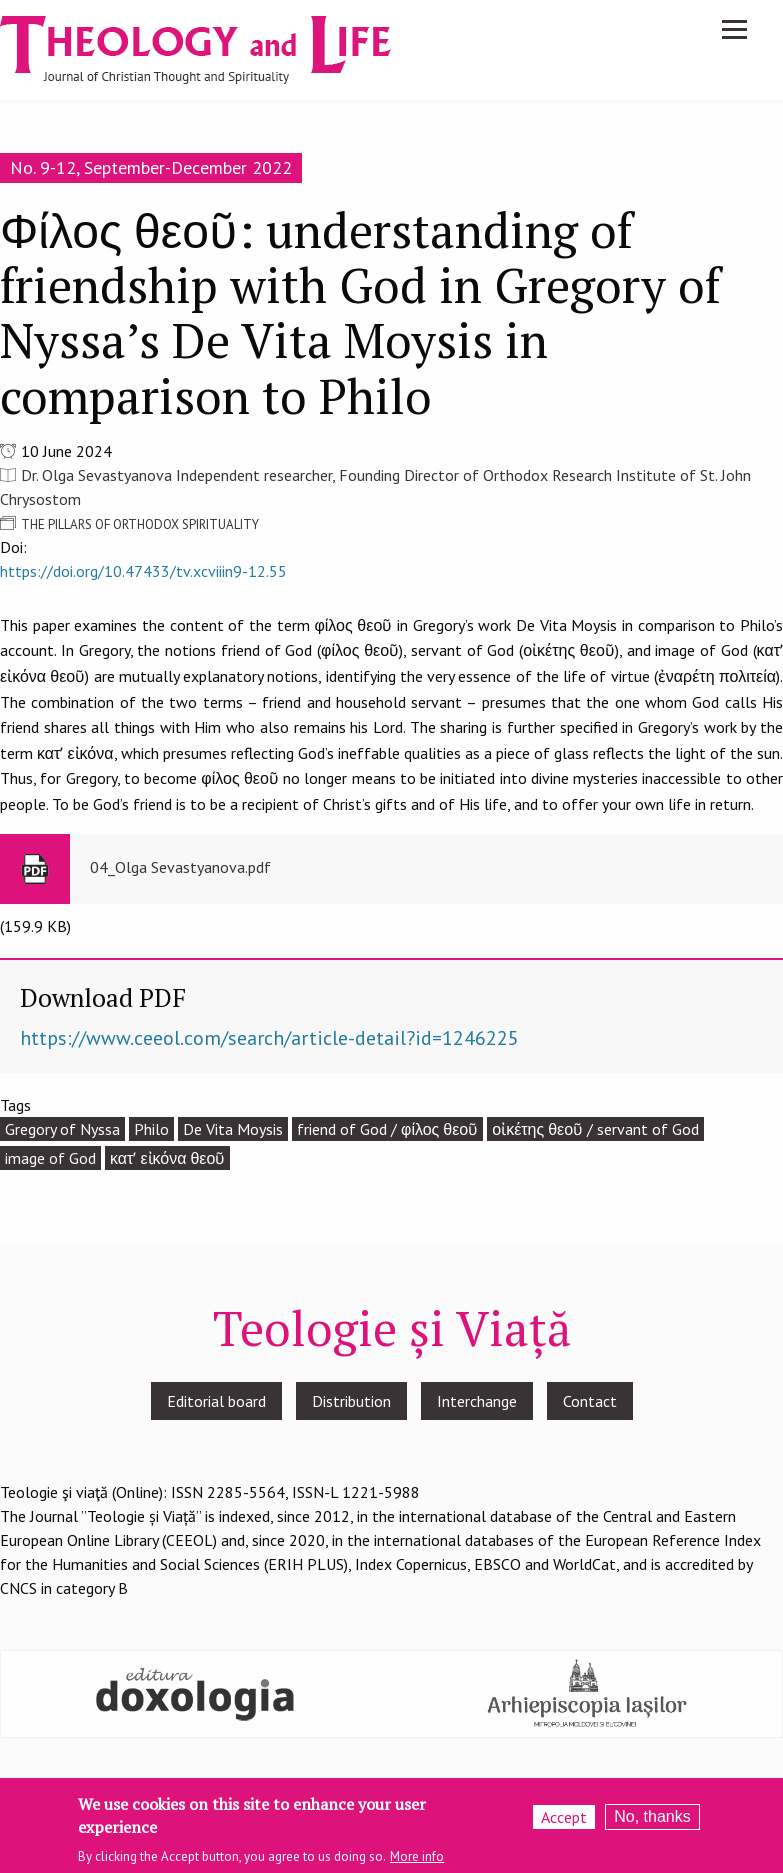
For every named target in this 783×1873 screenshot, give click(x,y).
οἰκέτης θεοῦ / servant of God (595, 1129)
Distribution (351, 1401)
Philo (151, 1129)
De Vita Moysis (233, 1129)
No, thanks (652, 1821)
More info (417, 1860)
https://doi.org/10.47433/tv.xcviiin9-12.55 (143, 571)
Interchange (477, 1401)
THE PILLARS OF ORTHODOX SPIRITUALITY (140, 524)
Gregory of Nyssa (62, 1129)
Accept (564, 1822)
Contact (590, 1401)
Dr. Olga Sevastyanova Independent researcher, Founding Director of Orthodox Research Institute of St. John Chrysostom (375, 487)
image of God (50, 1158)
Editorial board (216, 1401)
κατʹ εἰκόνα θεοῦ (167, 1158)
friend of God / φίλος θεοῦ (387, 1129)
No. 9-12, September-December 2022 (151, 167)
